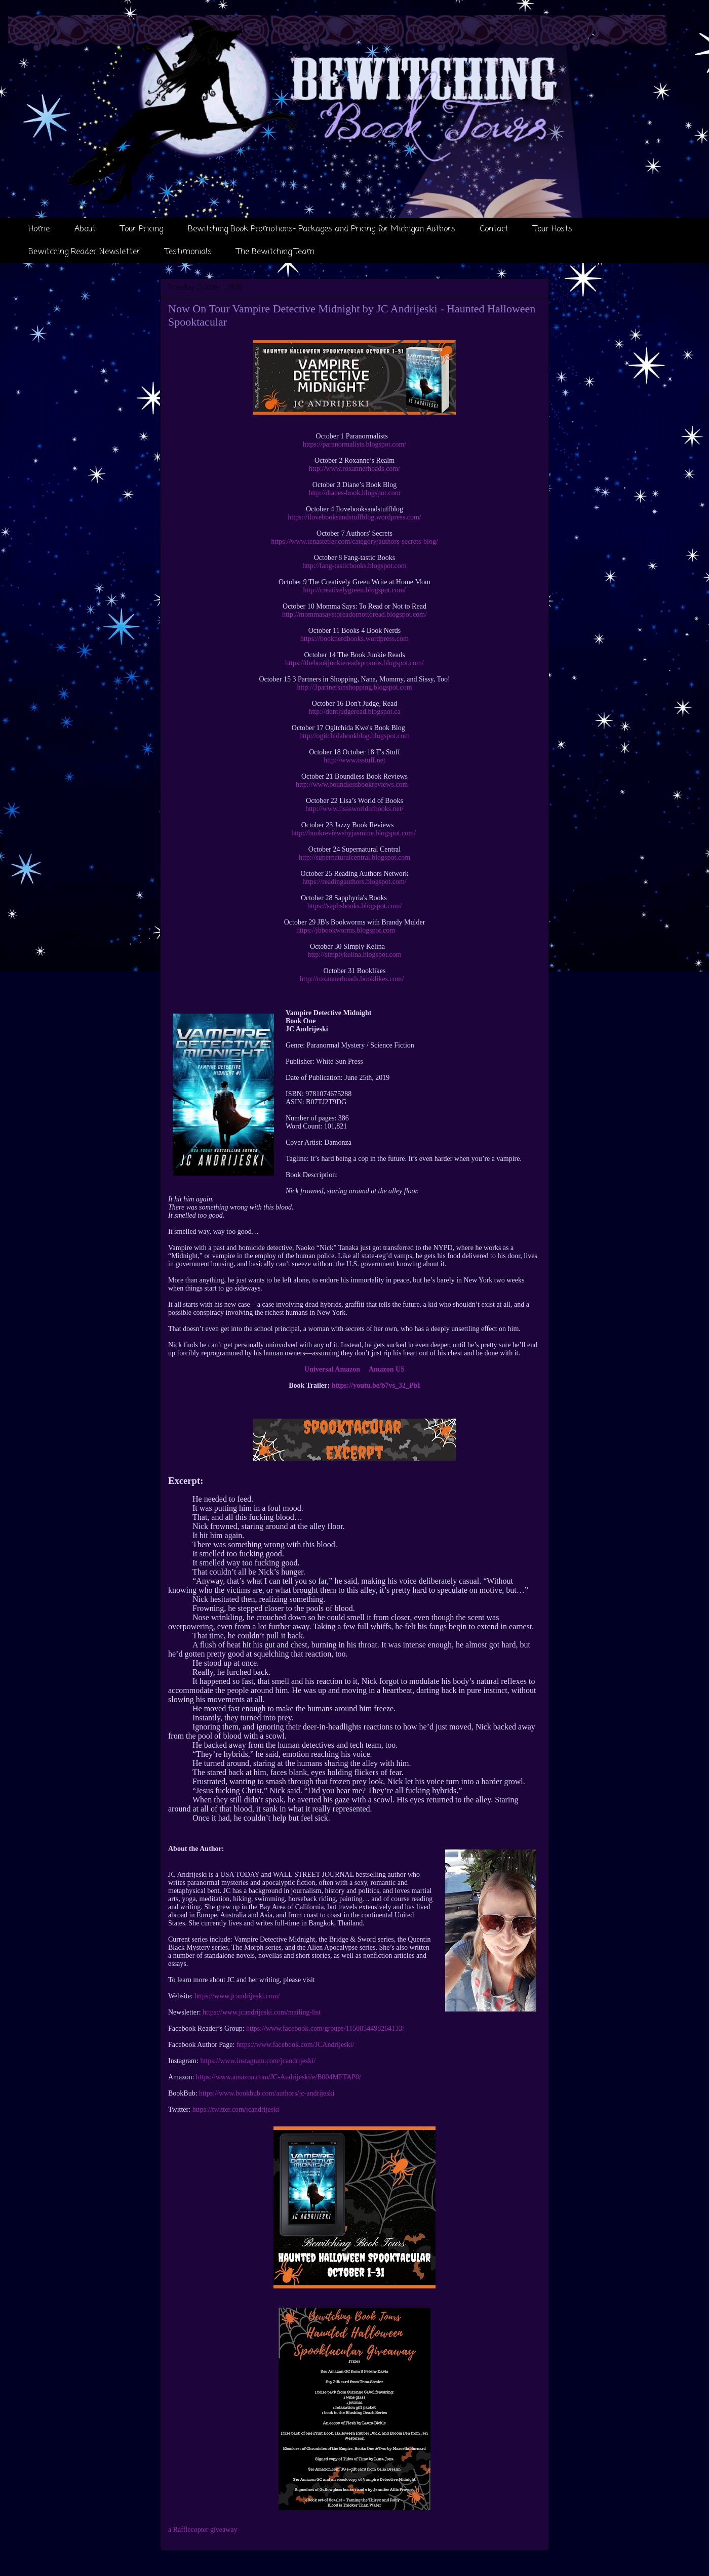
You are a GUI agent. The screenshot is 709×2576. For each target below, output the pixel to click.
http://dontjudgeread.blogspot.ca (354, 711)
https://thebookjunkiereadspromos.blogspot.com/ (354, 663)
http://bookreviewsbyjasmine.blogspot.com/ (353, 833)
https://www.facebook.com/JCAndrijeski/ (295, 2044)
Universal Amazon (332, 1369)
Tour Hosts (552, 229)
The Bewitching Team (275, 252)
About (85, 229)
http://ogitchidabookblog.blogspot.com (354, 736)
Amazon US (387, 1369)
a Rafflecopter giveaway (203, 2529)
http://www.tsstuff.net (354, 760)
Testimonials (188, 252)
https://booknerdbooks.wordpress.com (354, 638)
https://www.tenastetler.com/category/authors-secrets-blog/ (354, 541)
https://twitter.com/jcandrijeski (235, 2109)
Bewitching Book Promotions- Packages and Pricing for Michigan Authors (321, 229)
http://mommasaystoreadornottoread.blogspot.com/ (354, 614)
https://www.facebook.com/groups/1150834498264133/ (325, 2028)
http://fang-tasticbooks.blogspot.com (354, 566)
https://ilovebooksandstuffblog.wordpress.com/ (354, 517)
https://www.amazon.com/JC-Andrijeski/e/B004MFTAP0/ (278, 2077)
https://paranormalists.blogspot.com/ (355, 444)
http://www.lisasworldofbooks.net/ (354, 809)
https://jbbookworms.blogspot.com (345, 930)
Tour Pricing (142, 229)
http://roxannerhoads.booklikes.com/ (352, 979)
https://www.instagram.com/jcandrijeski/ (258, 2061)
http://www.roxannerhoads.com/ (354, 468)
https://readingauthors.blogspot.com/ (354, 882)
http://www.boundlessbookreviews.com (352, 784)
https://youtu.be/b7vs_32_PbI (375, 1385)
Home (39, 229)
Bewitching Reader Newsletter (84, 252)
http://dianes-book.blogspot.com (354, 493)
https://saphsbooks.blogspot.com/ (354, 906)
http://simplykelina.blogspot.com (354, 954)
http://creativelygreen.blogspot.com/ (354, 590)
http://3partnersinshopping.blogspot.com (354, 687)
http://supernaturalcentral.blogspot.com (354, 857)
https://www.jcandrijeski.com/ (237, 1996)
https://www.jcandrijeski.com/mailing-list (262, 2012)
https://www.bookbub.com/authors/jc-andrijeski (266, 2093)
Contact (494, 229)
